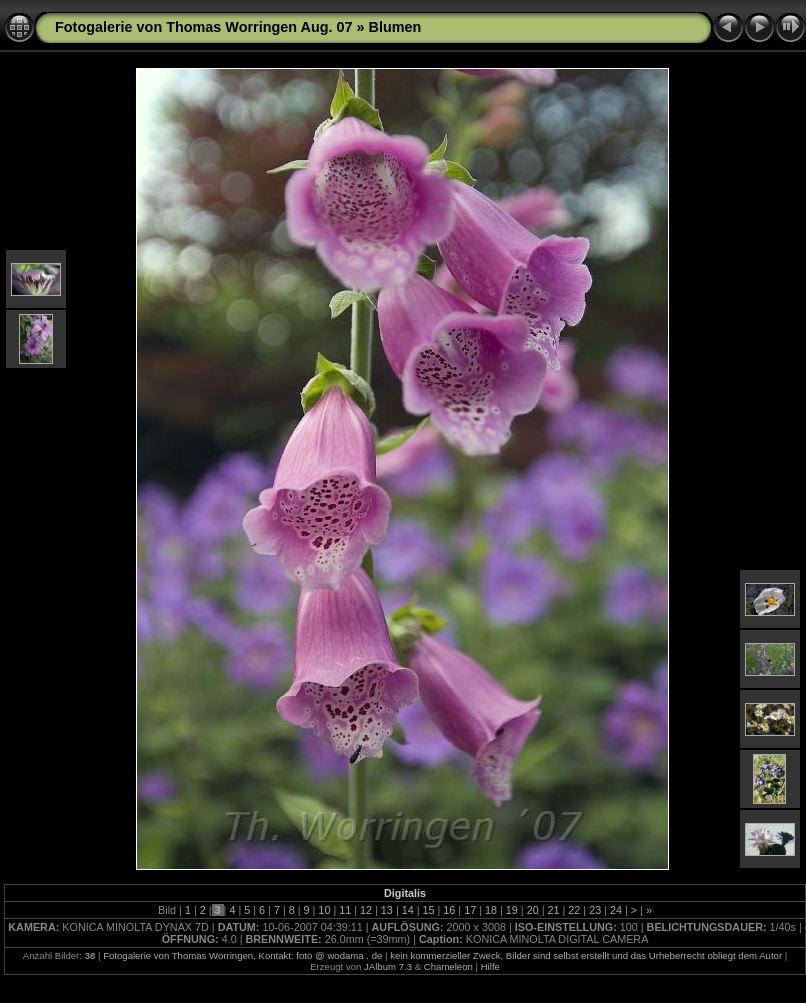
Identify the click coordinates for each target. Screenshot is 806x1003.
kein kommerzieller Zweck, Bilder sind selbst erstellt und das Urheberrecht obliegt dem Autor (586, 955)
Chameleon (448, 966)
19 (512, 910)
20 (533, 910)
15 (429, 910)
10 (324, 910)
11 (345, 910)
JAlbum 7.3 (388, 966)
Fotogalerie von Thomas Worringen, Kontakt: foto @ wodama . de (242, 955)
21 (553, 910)
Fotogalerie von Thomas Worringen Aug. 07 (203, 27)
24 (616, 910)
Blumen (394, 27)
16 (449, 910)
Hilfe (490, 966)
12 (366, 910)
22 (574, 910)
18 (491, 910)
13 (387, 910)
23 (595, 910)
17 (470, 910)
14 (408, 910)
